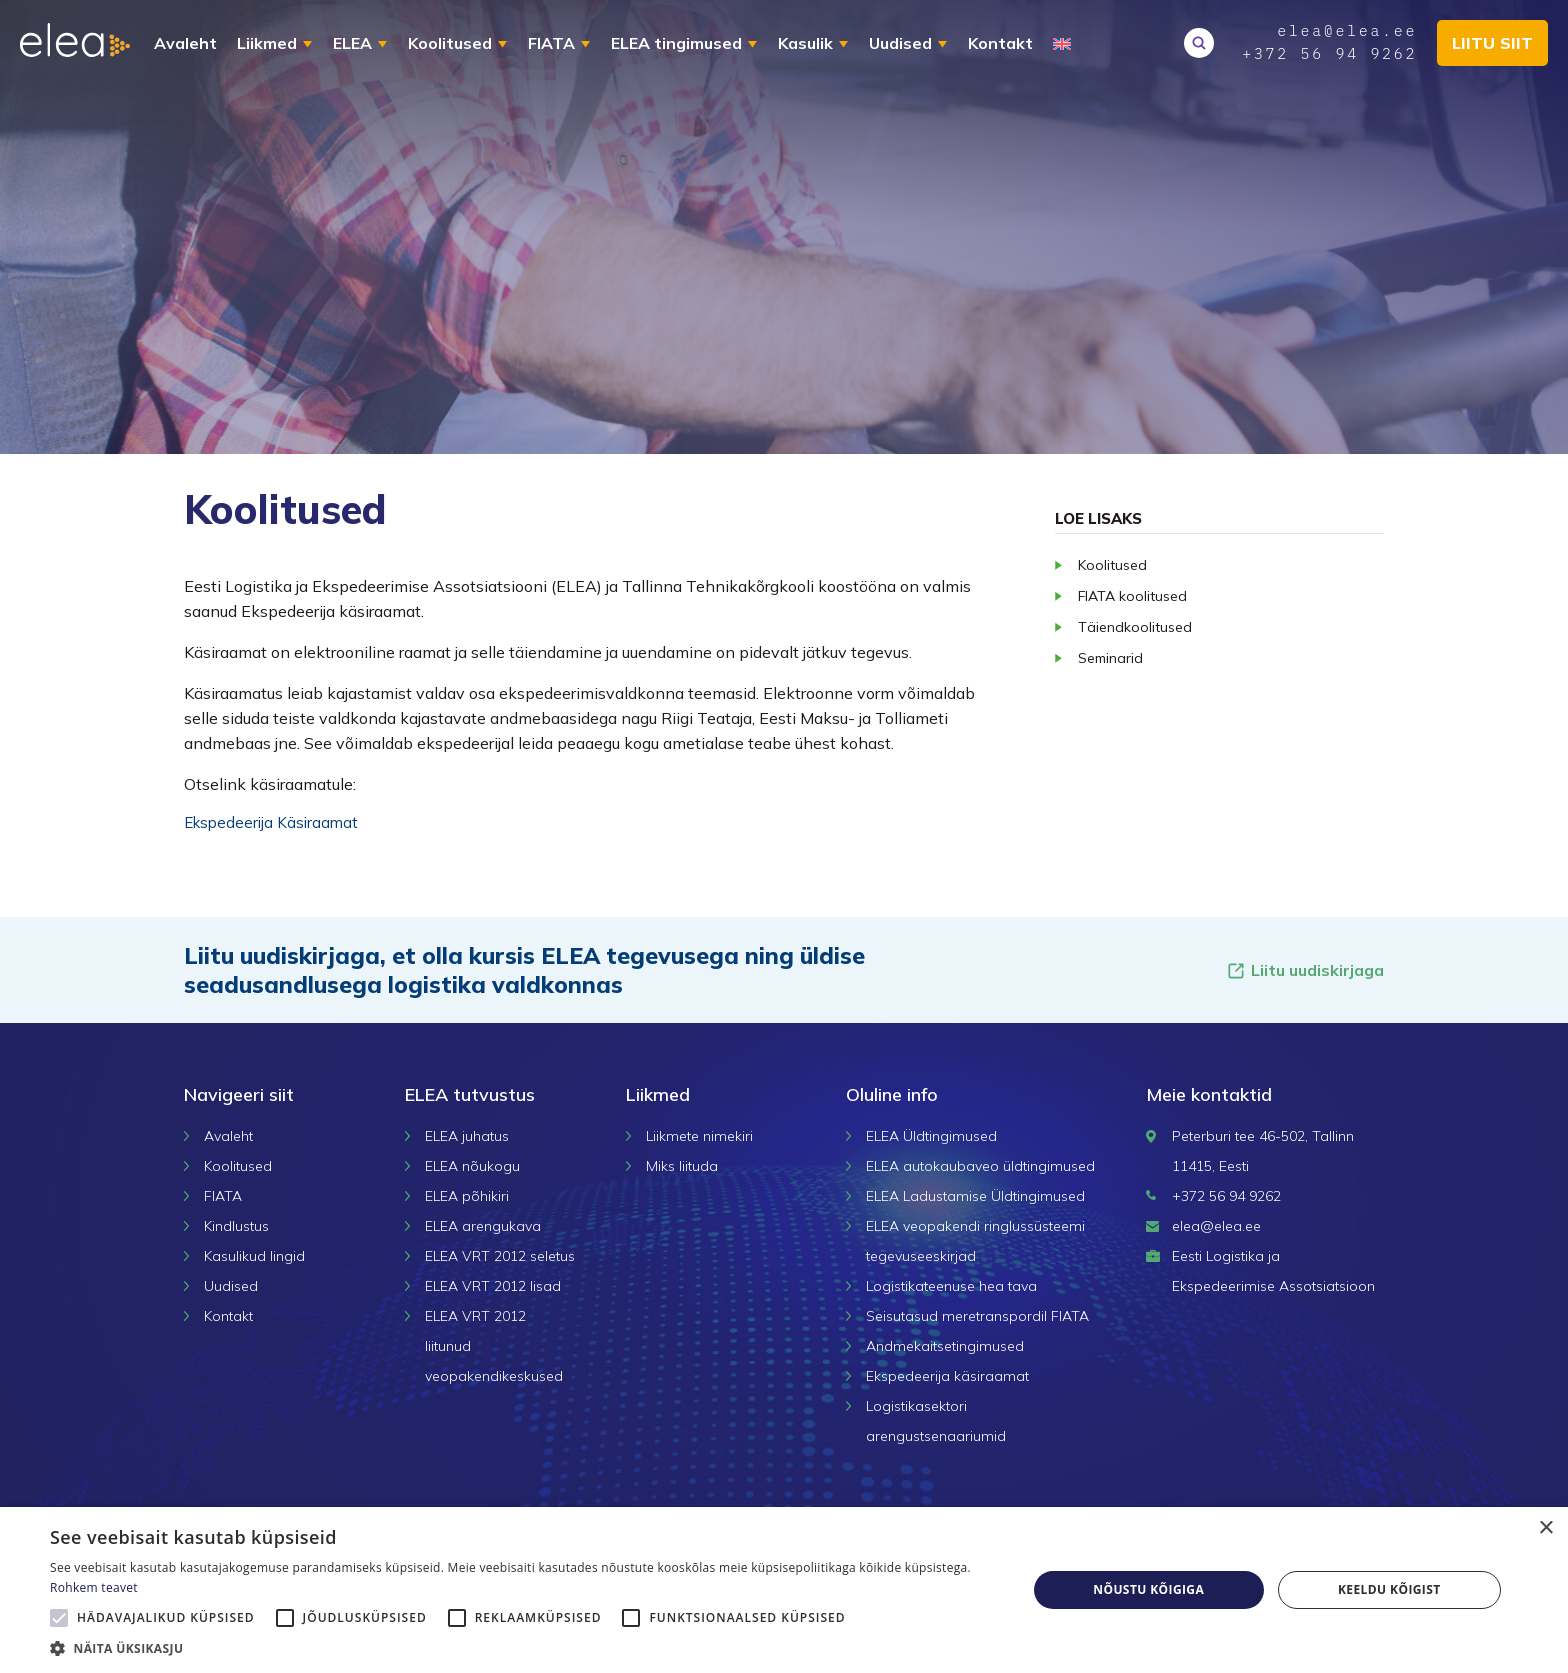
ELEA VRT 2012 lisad (493, 1286)
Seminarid (1110, 658)
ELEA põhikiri (467, 1196)
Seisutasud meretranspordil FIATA (977, 1316)
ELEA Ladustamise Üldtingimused (975, 1196)
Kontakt (1000, 43)
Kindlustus (236, 1226)
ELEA (352, 43)
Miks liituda (682, 1166)
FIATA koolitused (1132, 596)
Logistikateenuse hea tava (951, 1286)
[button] (524, 1648)
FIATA (551, 43)
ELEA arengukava (483, 1226)
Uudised (900, 43)
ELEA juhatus (467, 1136)
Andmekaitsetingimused (945, 1346)
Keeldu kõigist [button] (1389, 1589)
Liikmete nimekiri (699, 1136)
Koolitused (450, 43)
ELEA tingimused (676, 43)
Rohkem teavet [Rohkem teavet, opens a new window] (94, 1587)
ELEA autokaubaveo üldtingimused (980, 1166)
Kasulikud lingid (254, 1256)
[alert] (784, 1590)
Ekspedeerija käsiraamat (947, 1376)
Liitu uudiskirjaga (1305, 970)
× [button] (1545, 1528)
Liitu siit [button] (1492, 43)
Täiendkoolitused (1135, 627)
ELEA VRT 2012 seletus (500, 1256)
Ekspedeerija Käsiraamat (271, 822)
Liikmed (267, 43)
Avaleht (185, 43)
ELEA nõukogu (472, 1166)
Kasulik (805, 43)
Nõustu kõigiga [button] (1148, 1589)
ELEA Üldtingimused (931, 1136)
